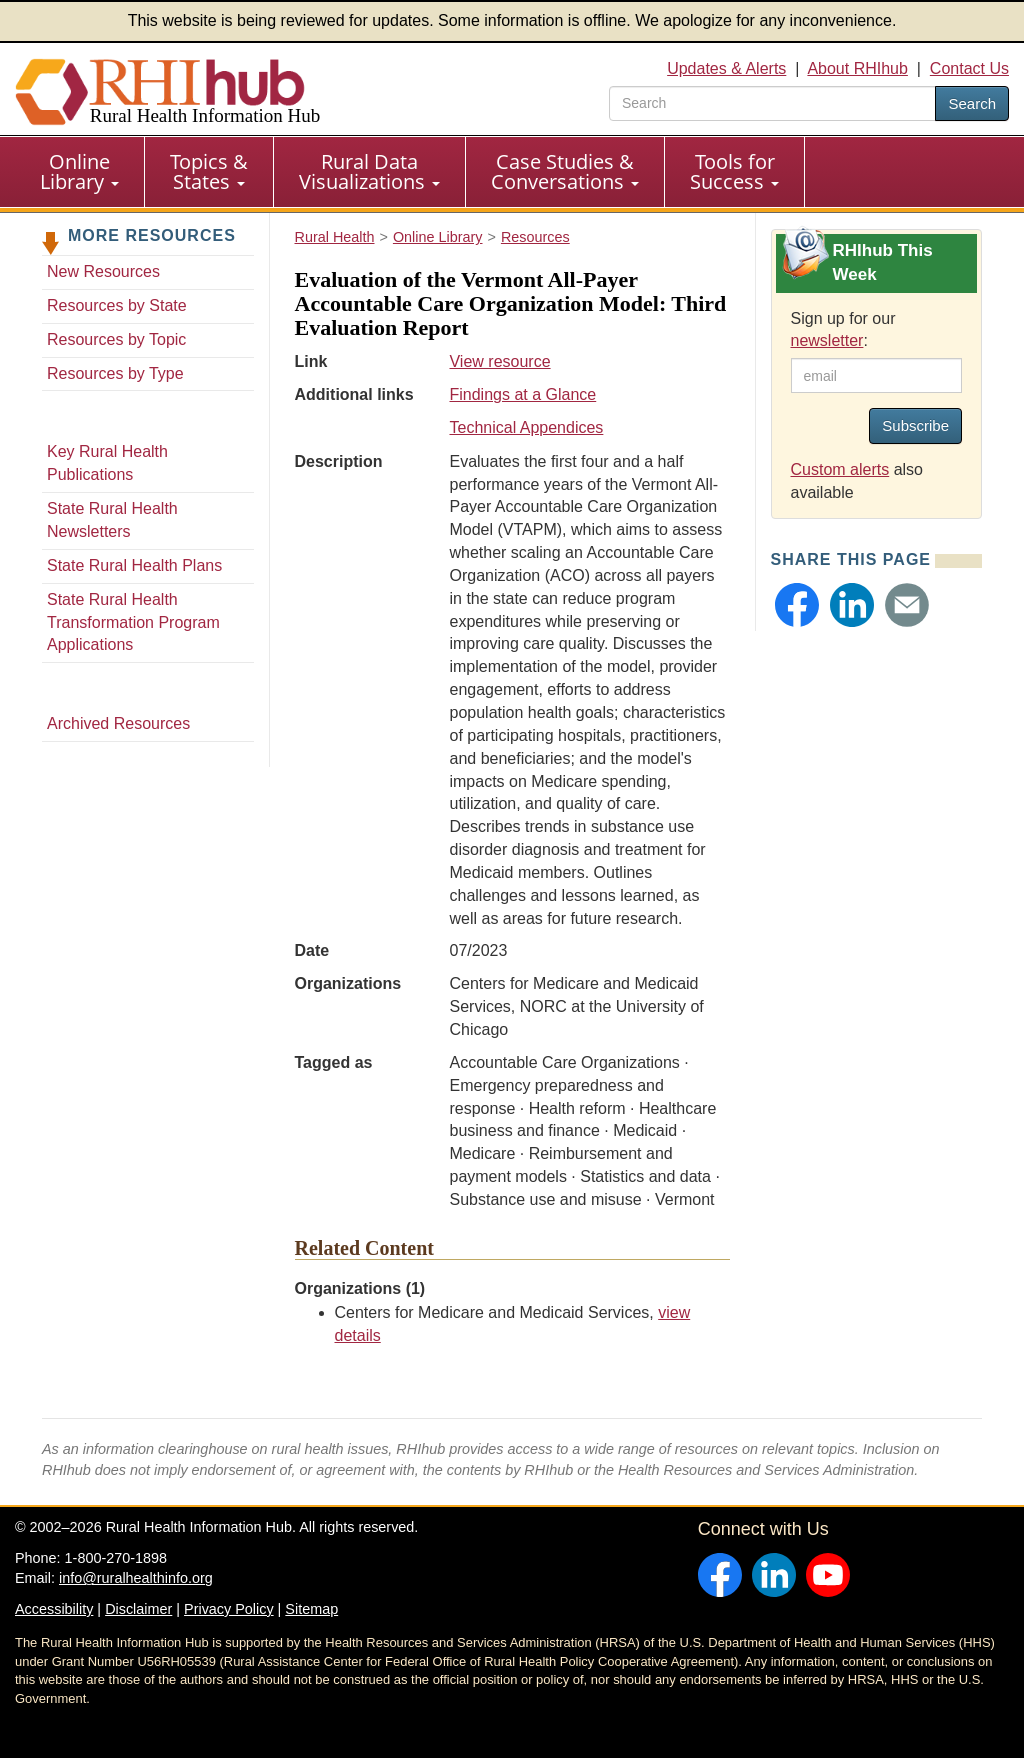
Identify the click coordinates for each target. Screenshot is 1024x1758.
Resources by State (117, 305)
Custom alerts (840, 469)
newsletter (827, 340)
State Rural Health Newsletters (112, 520)
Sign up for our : (843, 330)
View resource (499, 361)
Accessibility (54, 1609)
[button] (797, 605)
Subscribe (915, 425)
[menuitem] (80, 172)
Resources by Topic (116, 339)
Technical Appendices (526, 427)
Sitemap (311, 1609)
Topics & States (209, 171)
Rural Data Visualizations (369, 171)
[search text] (772, 103)
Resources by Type (115, 373)
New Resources (103, 271)
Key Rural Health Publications (107, 463)
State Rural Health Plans (134, 565)
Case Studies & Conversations (565, 171)
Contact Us (969, 68)
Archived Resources (118, 723)
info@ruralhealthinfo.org (136, 1578)
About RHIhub (857, 68)
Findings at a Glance (522, 394)
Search (972, 103)
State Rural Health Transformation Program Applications (133, 622)
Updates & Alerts (726, 68)
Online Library (79, 171)
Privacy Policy (229, 1609)
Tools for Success (734, 171)
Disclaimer (138, 1609)
